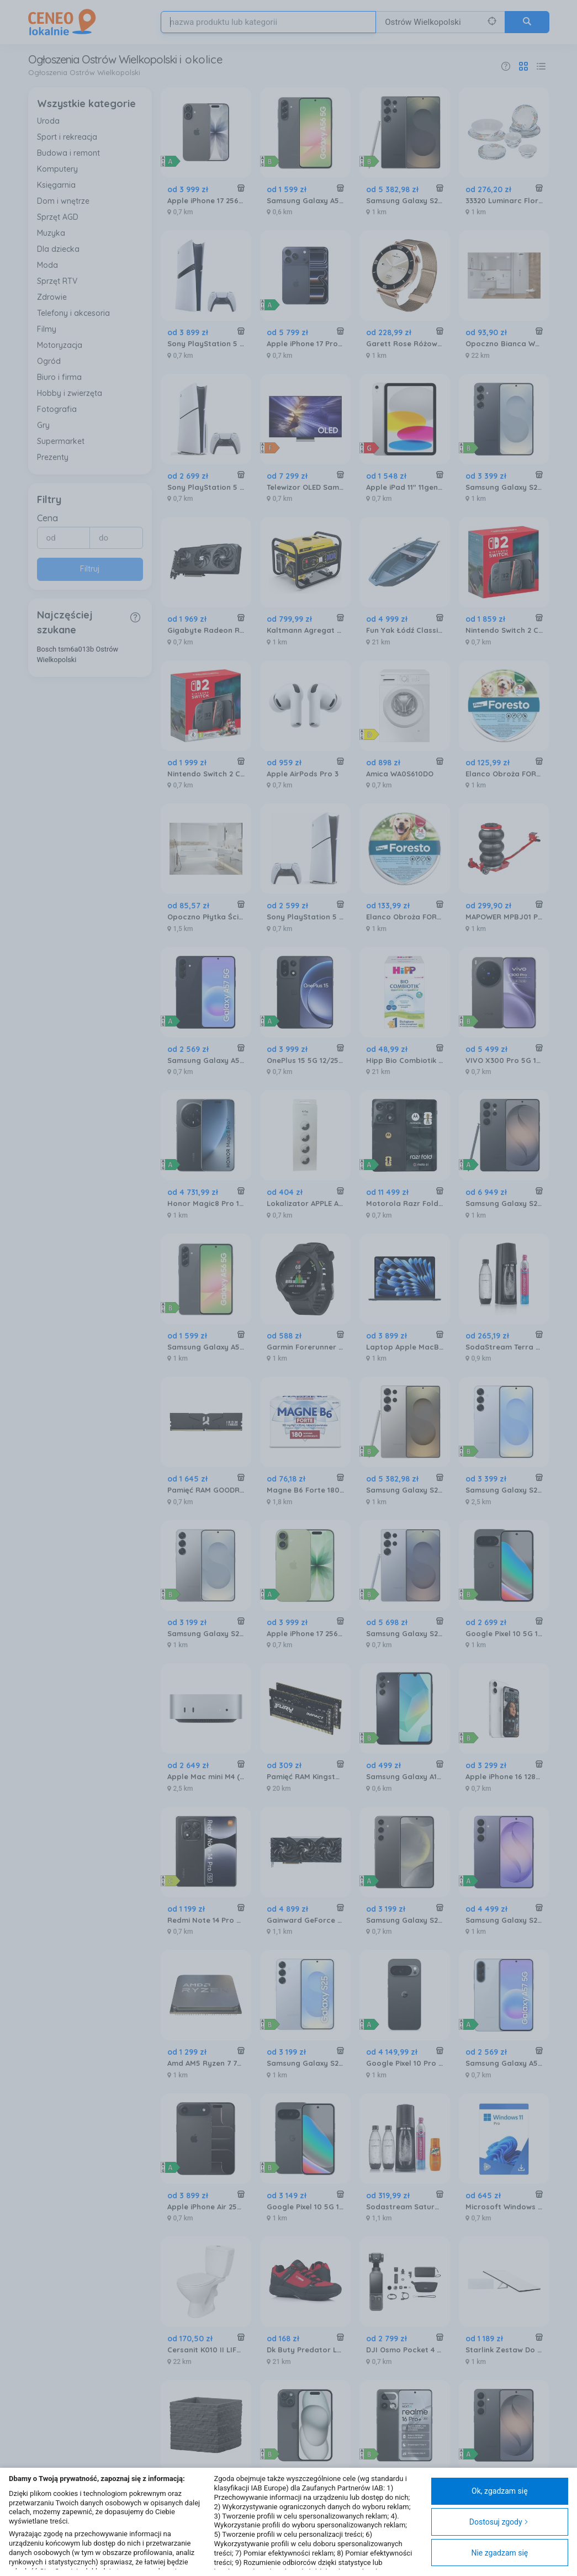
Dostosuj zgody (498, 2521)
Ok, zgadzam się (500, 2491)
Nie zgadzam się (499, 2552)
